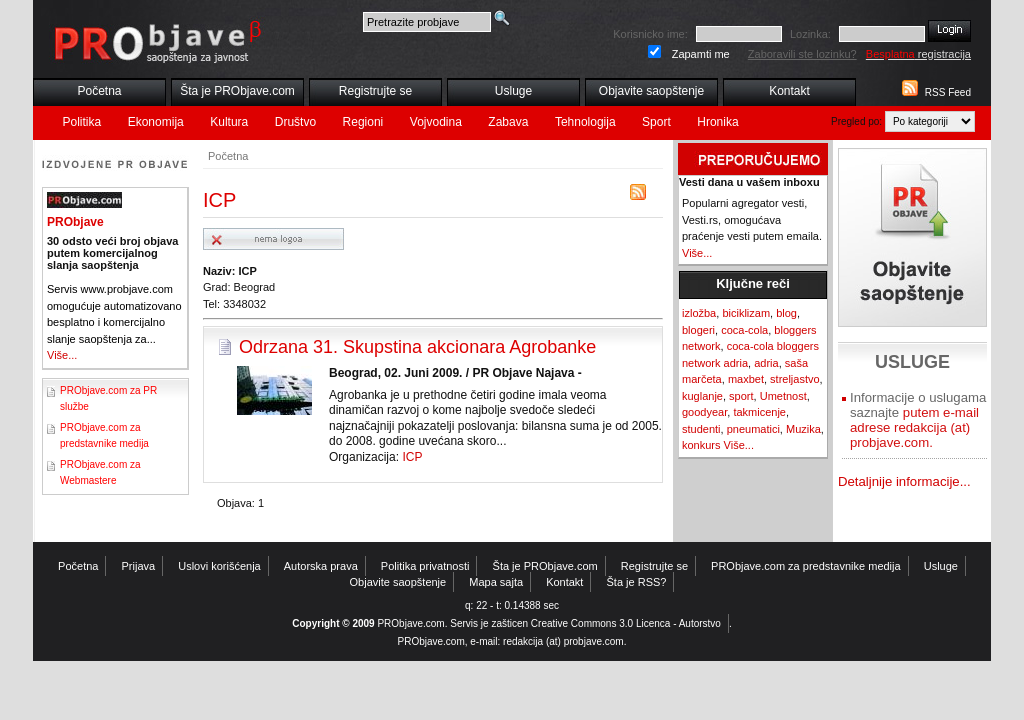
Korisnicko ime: (650, 34)
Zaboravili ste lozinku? (802, 54)
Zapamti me (701, 54)
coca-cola (744, 330)
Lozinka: (810, 34)
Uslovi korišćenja (219, 566)
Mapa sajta (496, 582)
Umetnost (783, 396)
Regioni (363, 122)
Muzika (803, 429)
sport (741, 396)
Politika (82, 122)
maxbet (746, 379)
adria (766, 363)
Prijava (139, 566)
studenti (701, 429)
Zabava (508, 122)
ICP (412, 457)
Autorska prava (321, 566)
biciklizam (746, 313)
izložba (699, 313)
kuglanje (702, 396)
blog (786, 313)
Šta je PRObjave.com (237, 91)
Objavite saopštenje (651, 91)
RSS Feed (948, 92)
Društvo (295, 122)
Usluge (513, 91)
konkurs (701, 445)
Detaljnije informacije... (904, 481)
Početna (99, 91)
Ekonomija (156, 122)
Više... (62, 355)
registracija (918, 54)
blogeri (698, 330)
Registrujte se (375, 91)
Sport (656, 122)
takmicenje (759, 412)
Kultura (229, 122)
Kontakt (789, 91)
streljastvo (795, 379)
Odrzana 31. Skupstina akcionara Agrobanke (417, 347)
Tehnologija (585, 122)
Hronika (717, 122)
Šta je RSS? (637, 582)
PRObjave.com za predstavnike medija (806, 566)
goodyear (704, 412)
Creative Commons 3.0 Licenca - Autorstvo (626, 623)
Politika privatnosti (425, 566)
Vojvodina (436, 122)
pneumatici (753, 429)
